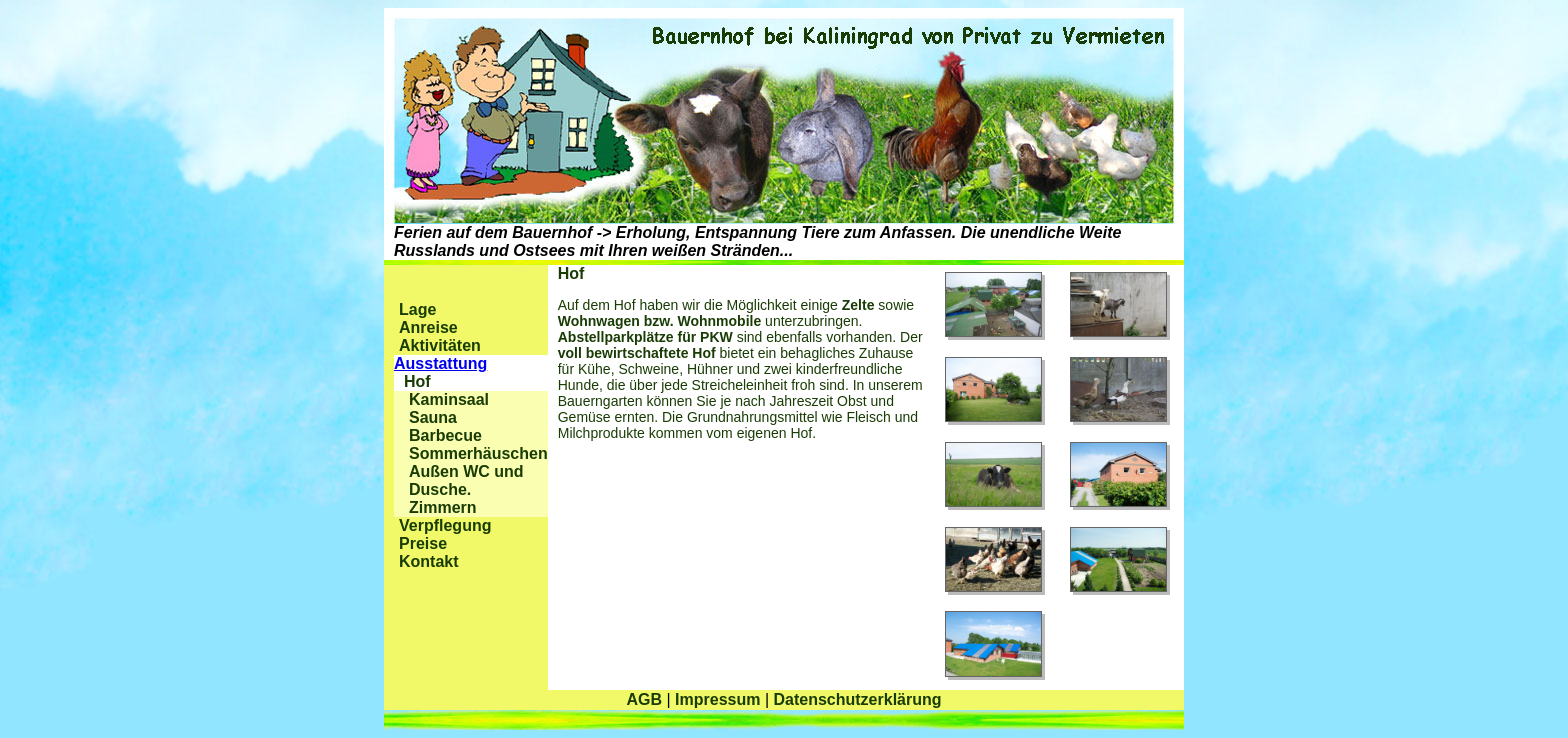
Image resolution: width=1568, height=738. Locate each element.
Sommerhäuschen (478, 453)
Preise (423, 543)
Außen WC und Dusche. (466, 480)
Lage (417, 309)
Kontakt (429, 561)
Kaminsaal (449, 399)
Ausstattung (440, 363)
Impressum (717, 699)
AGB (644, 699)
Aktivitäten (440, 345)
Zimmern (443, 507)
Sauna (433, 417)
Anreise (428, 327)
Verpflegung (445, 525)
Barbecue (445, 435)
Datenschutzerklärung (857, 699)
